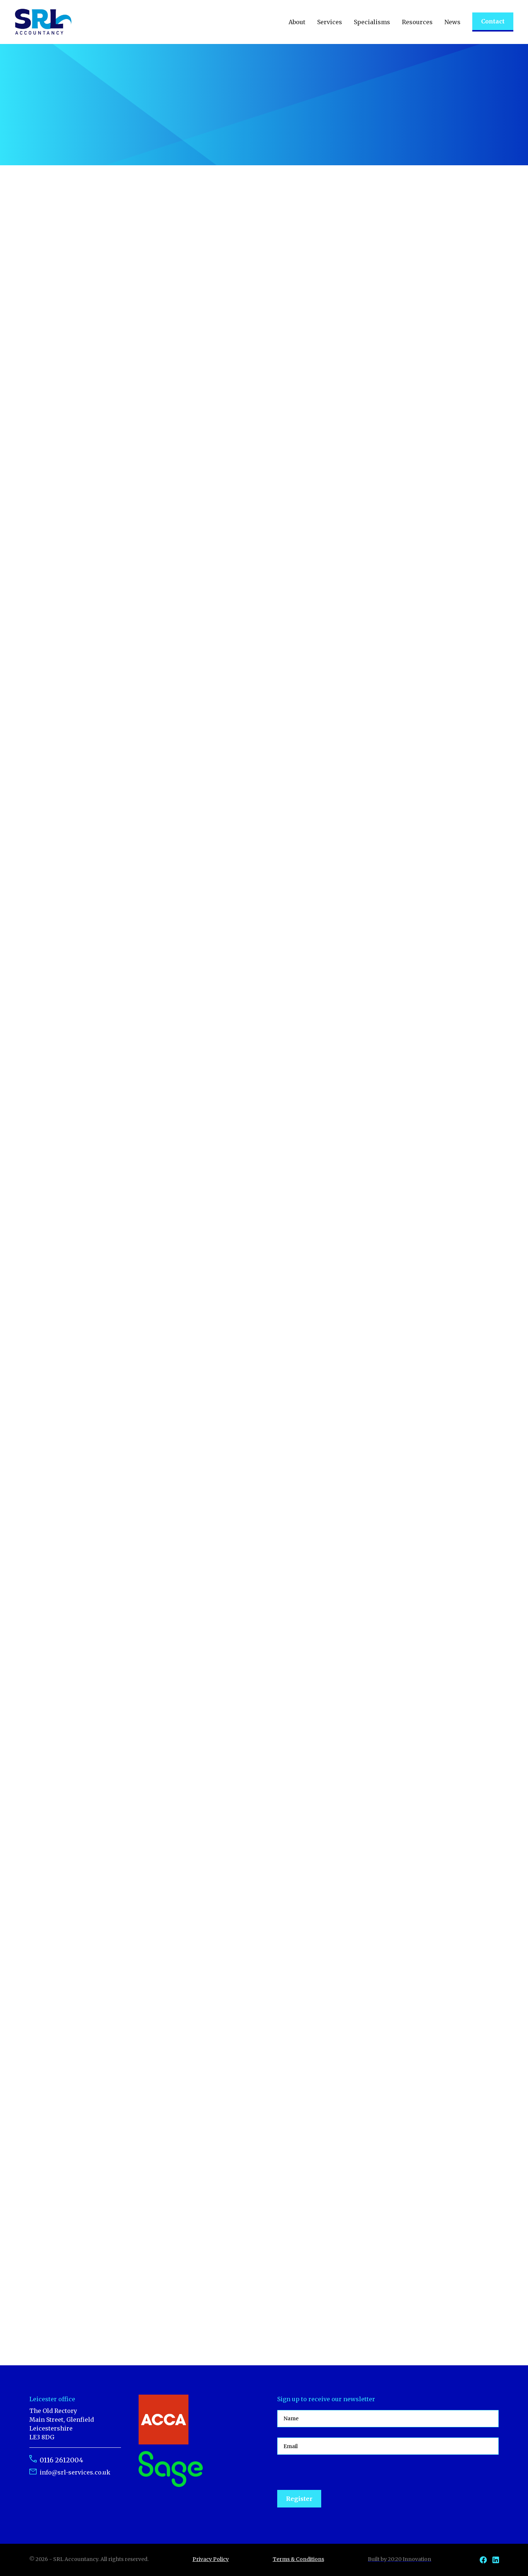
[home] (43, 21)
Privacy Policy (210, 2559)
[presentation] (333, 2472)
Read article (176, 330)
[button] (297, 22)
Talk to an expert (65, 125)
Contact (493, 21)
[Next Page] (264, 2327)
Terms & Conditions (298, 2559)
